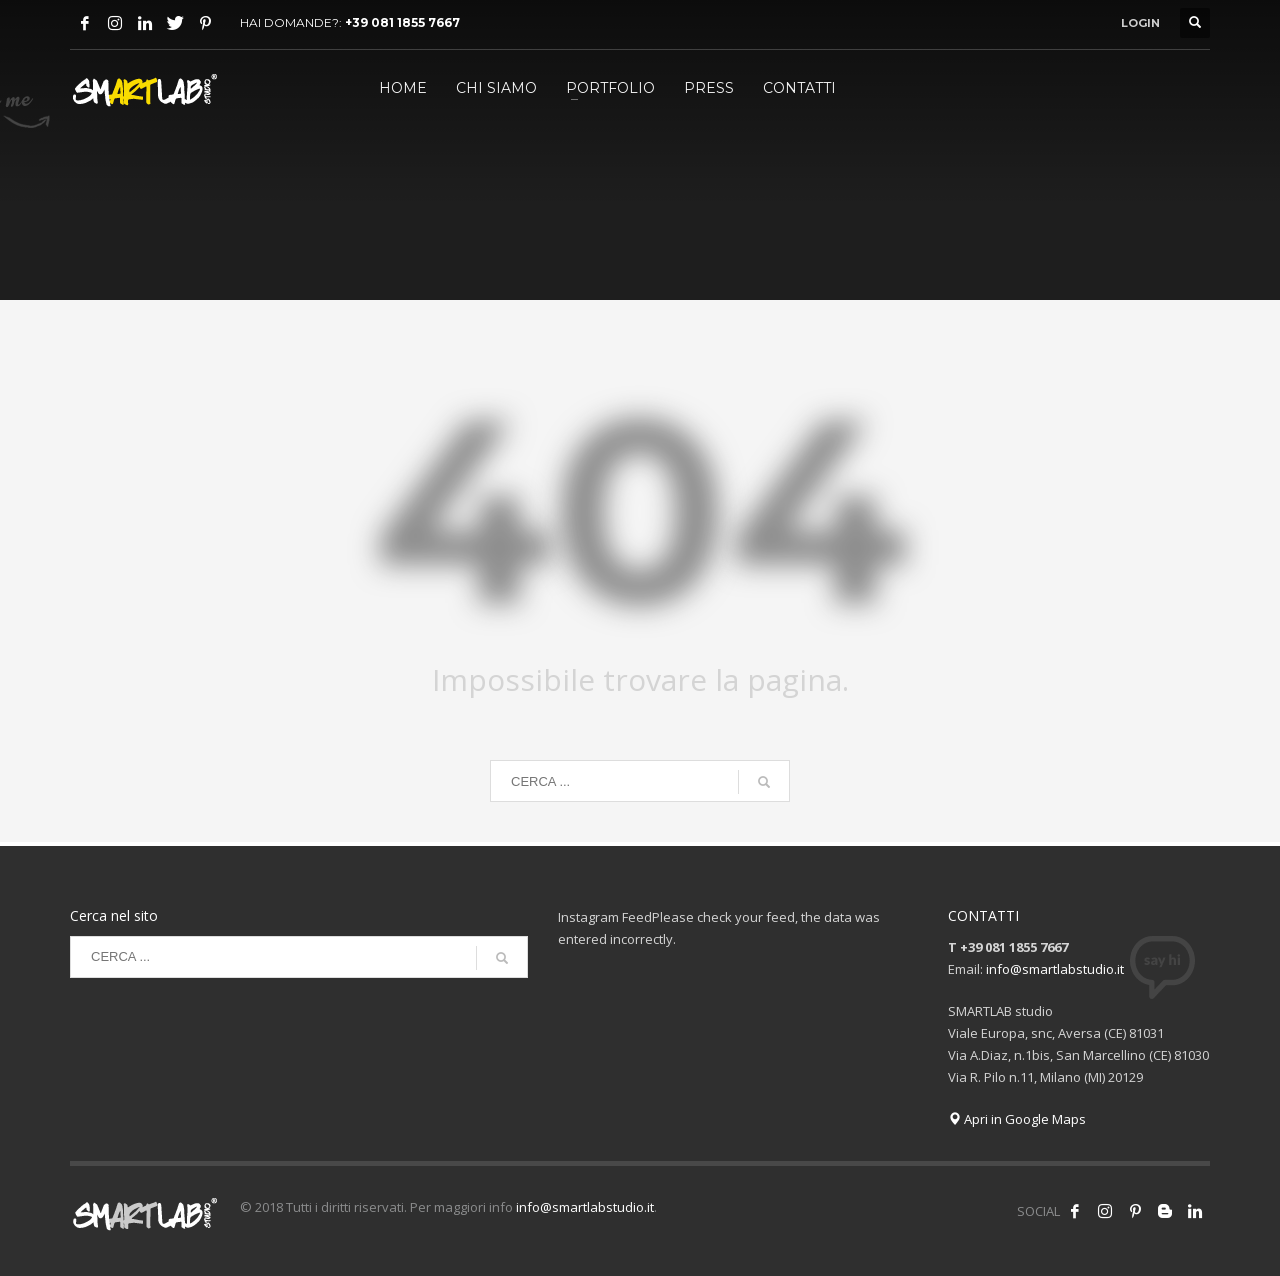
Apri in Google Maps (1017, 1119)
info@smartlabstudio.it (1055, 969)
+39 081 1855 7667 (402, 22)
